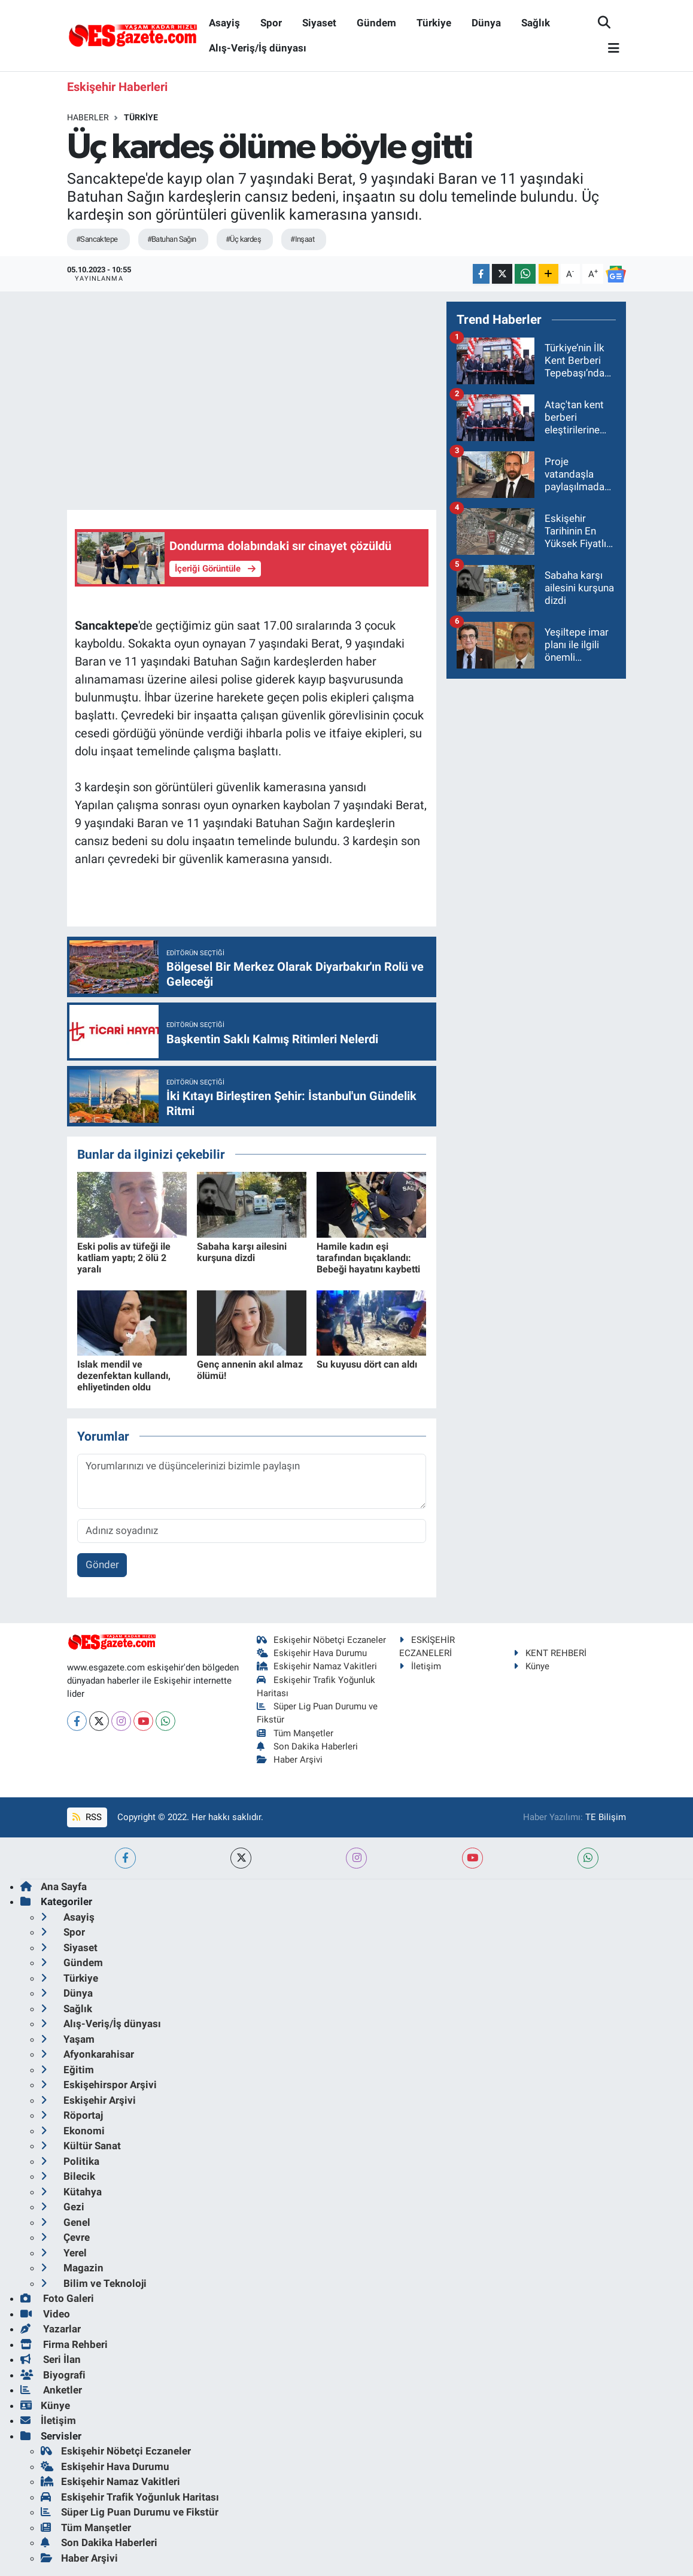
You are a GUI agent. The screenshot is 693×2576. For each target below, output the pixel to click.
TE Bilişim (605, 1817)
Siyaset (319, 23)
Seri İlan (50, 2359)
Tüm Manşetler (295, 1733)
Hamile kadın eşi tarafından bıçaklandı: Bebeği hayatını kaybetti (368, 1258)
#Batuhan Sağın (171, 239)
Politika (70, 2161)
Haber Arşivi (290, 1759)
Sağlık (535, 23)
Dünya (486, 23)
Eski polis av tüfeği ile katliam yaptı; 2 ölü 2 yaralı (124, 1258)
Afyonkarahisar (87, 2054)
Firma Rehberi (64, 2344)
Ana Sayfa (53, 1886)
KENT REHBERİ (549, 1653)
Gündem (376, 23)
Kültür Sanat (81, 2146)
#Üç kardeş (243, 239)
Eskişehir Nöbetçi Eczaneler (322, 1640)
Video (45, 2314)
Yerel (64, 2253)
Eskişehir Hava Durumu (312, 1653)
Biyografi (53, 2375)
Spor (271, 23)
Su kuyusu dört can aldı (367, 1364)
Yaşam (68, 2039)
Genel (65, 2222)
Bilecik (68, 2176)
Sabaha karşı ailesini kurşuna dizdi (242, 1252)
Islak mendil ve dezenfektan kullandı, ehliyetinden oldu (124, 1376)
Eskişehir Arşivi (88, 2100)
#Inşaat (302, 239)
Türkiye (434, 23)
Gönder (102, 1564)
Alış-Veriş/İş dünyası (257, 48)
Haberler (88, 117)
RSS (86, 1817)
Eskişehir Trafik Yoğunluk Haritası (130, 2497)
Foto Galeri (57, 2298)
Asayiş (224, 23)
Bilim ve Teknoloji (94, 2283)
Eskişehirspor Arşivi (99, 2085)
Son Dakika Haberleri (307, 1746)
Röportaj (72, 2115)
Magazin (72, 2268)
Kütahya (71, 2192)
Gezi (62, 2207)
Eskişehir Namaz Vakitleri (317, 1666)
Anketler (51, 2390)
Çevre (65, 2237)
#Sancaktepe (97, 239)
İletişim (420, 1666)
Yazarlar (50, 2329)
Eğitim (67, 2070)
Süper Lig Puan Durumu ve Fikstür (129, 2512)
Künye (531, 1666)
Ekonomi (73, 2131)
